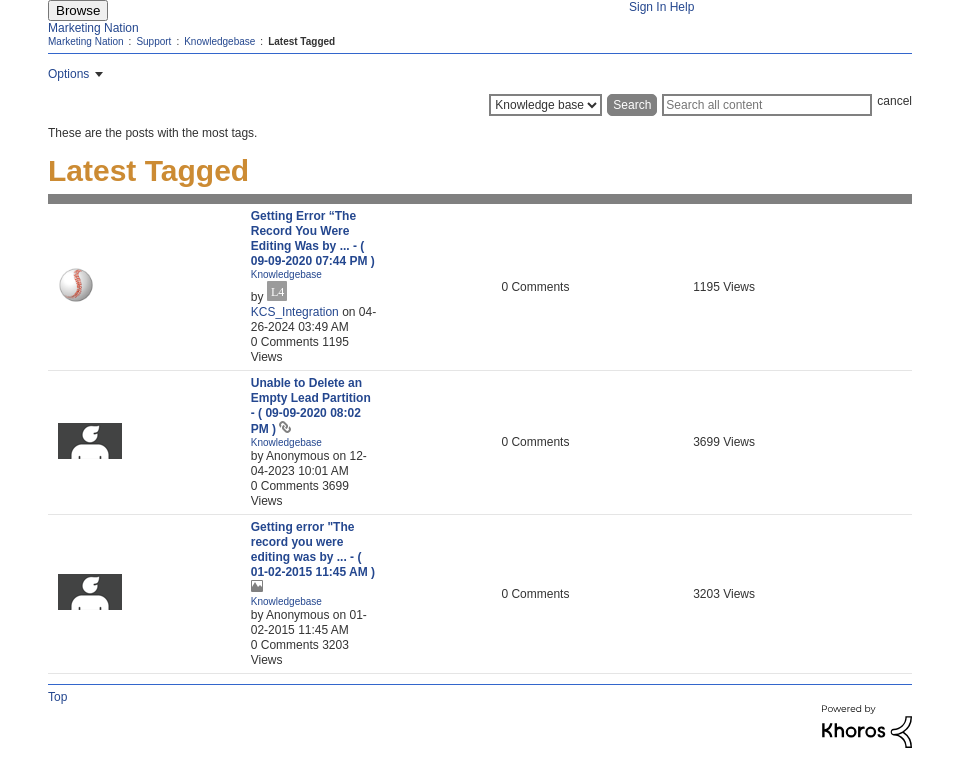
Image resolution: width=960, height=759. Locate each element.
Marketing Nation (93, 28)
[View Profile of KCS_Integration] (295, 312)
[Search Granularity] (545, 105)
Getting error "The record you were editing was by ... (313, 549)
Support (153, 41)
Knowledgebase (219, 41)
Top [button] (57, 697)
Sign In (647, 7)
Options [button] (68, 74)
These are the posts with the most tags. (152, 133)
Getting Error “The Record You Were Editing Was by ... (313, 238)
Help (682, 7)
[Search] (767, 105)
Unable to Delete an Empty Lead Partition (311, 406)
